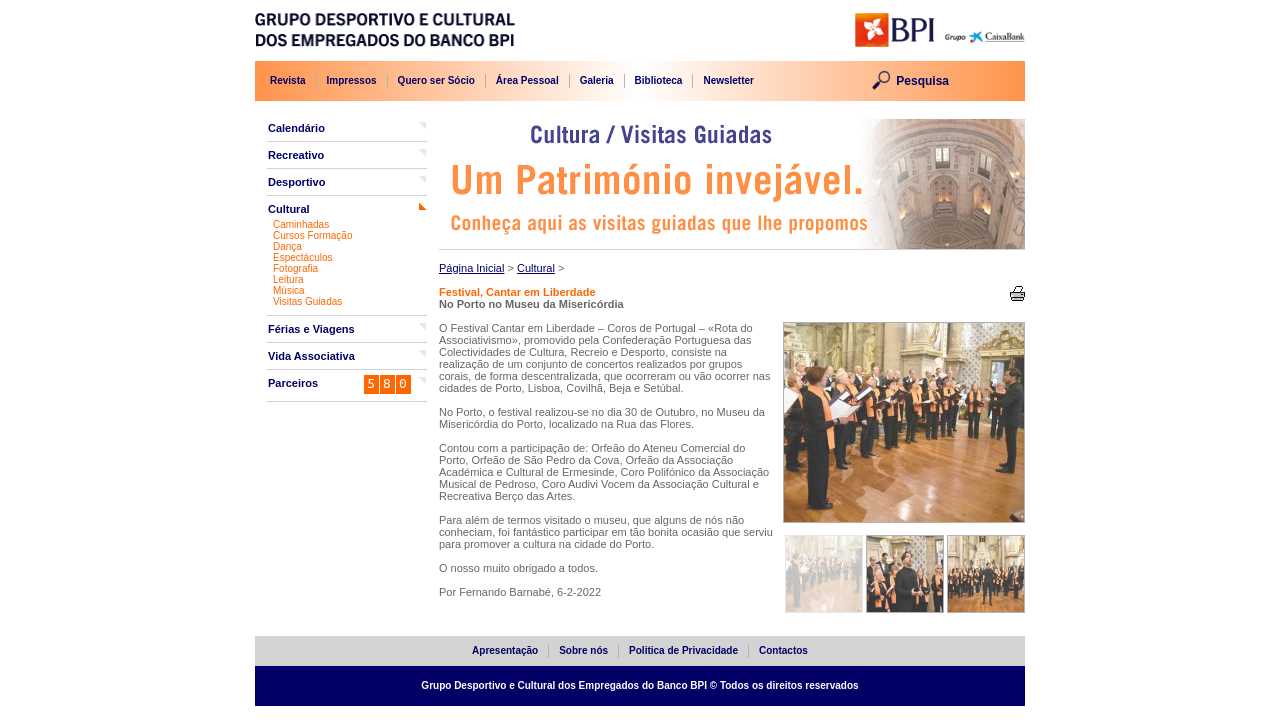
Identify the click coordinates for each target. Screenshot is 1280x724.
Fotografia (295, 268)
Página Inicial (471, 268)
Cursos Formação (312, 235)
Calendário (296, 128)
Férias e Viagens (311, 329)
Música (289, 290)
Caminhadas (301, 224)
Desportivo (296, 182)
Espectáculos (302, 257)
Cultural (289, 209)
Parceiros (293, 383)
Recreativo (296, 155)
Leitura (288, 279)
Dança (287, 246)
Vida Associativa (311, 356)
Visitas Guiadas (307, 301)
